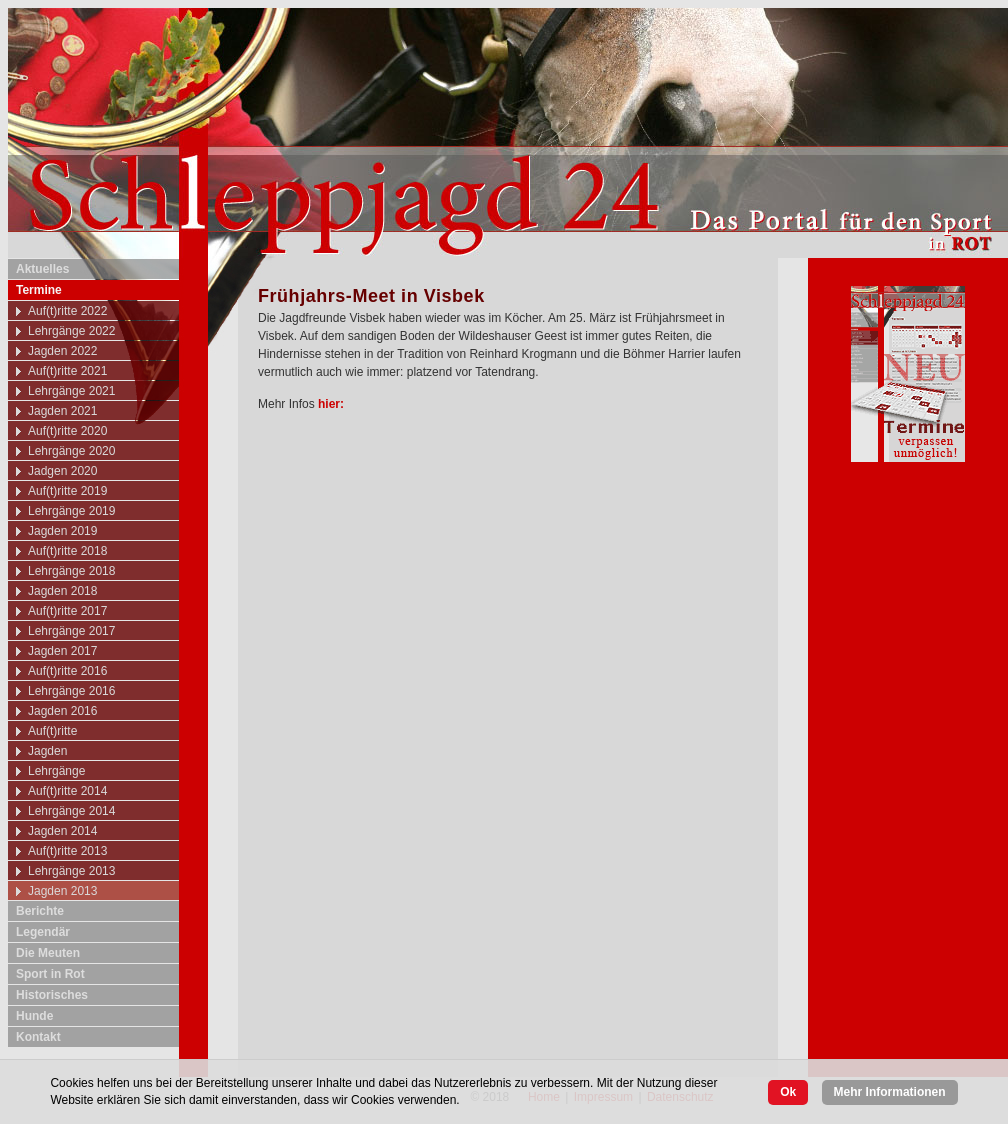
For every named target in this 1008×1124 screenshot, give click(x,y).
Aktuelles (42, 269)
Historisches (52, 995)
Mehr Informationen (890, 1092)
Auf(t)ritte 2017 (67, 611)
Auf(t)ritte (52, 731)
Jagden (47, 751)
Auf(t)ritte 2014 (67, 791)
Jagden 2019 (62, 531)
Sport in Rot (50, 974)
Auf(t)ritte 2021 (67, 371)
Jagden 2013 (62, 891)
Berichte (40, 911)
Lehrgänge (56, 771)
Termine (39, 290)
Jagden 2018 (62, 591)
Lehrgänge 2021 (71, 391)
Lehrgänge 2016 (71, 691)
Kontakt (38, 1037)
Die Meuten (48, 953)
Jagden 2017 (62, 651)
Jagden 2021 (62, 411)
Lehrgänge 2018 (71, 571)
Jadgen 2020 (62, 471)
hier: (332, 404)
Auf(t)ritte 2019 (67, 491)
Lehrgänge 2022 (71, 331)
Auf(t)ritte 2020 (67, 431)
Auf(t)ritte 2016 (67, 671)
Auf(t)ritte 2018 (67, 551)
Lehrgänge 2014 (71, 811)
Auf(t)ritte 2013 (67, 851)
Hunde (34, 1016)
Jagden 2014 (62, 831)
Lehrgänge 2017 (71, 631)
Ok (788, 1092)
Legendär (43, 932)
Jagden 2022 (62, 351)
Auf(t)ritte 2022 (67, 311)
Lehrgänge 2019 (71, 511)
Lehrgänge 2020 (71, 451)
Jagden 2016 (62, 711)
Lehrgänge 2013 (71, 871)
